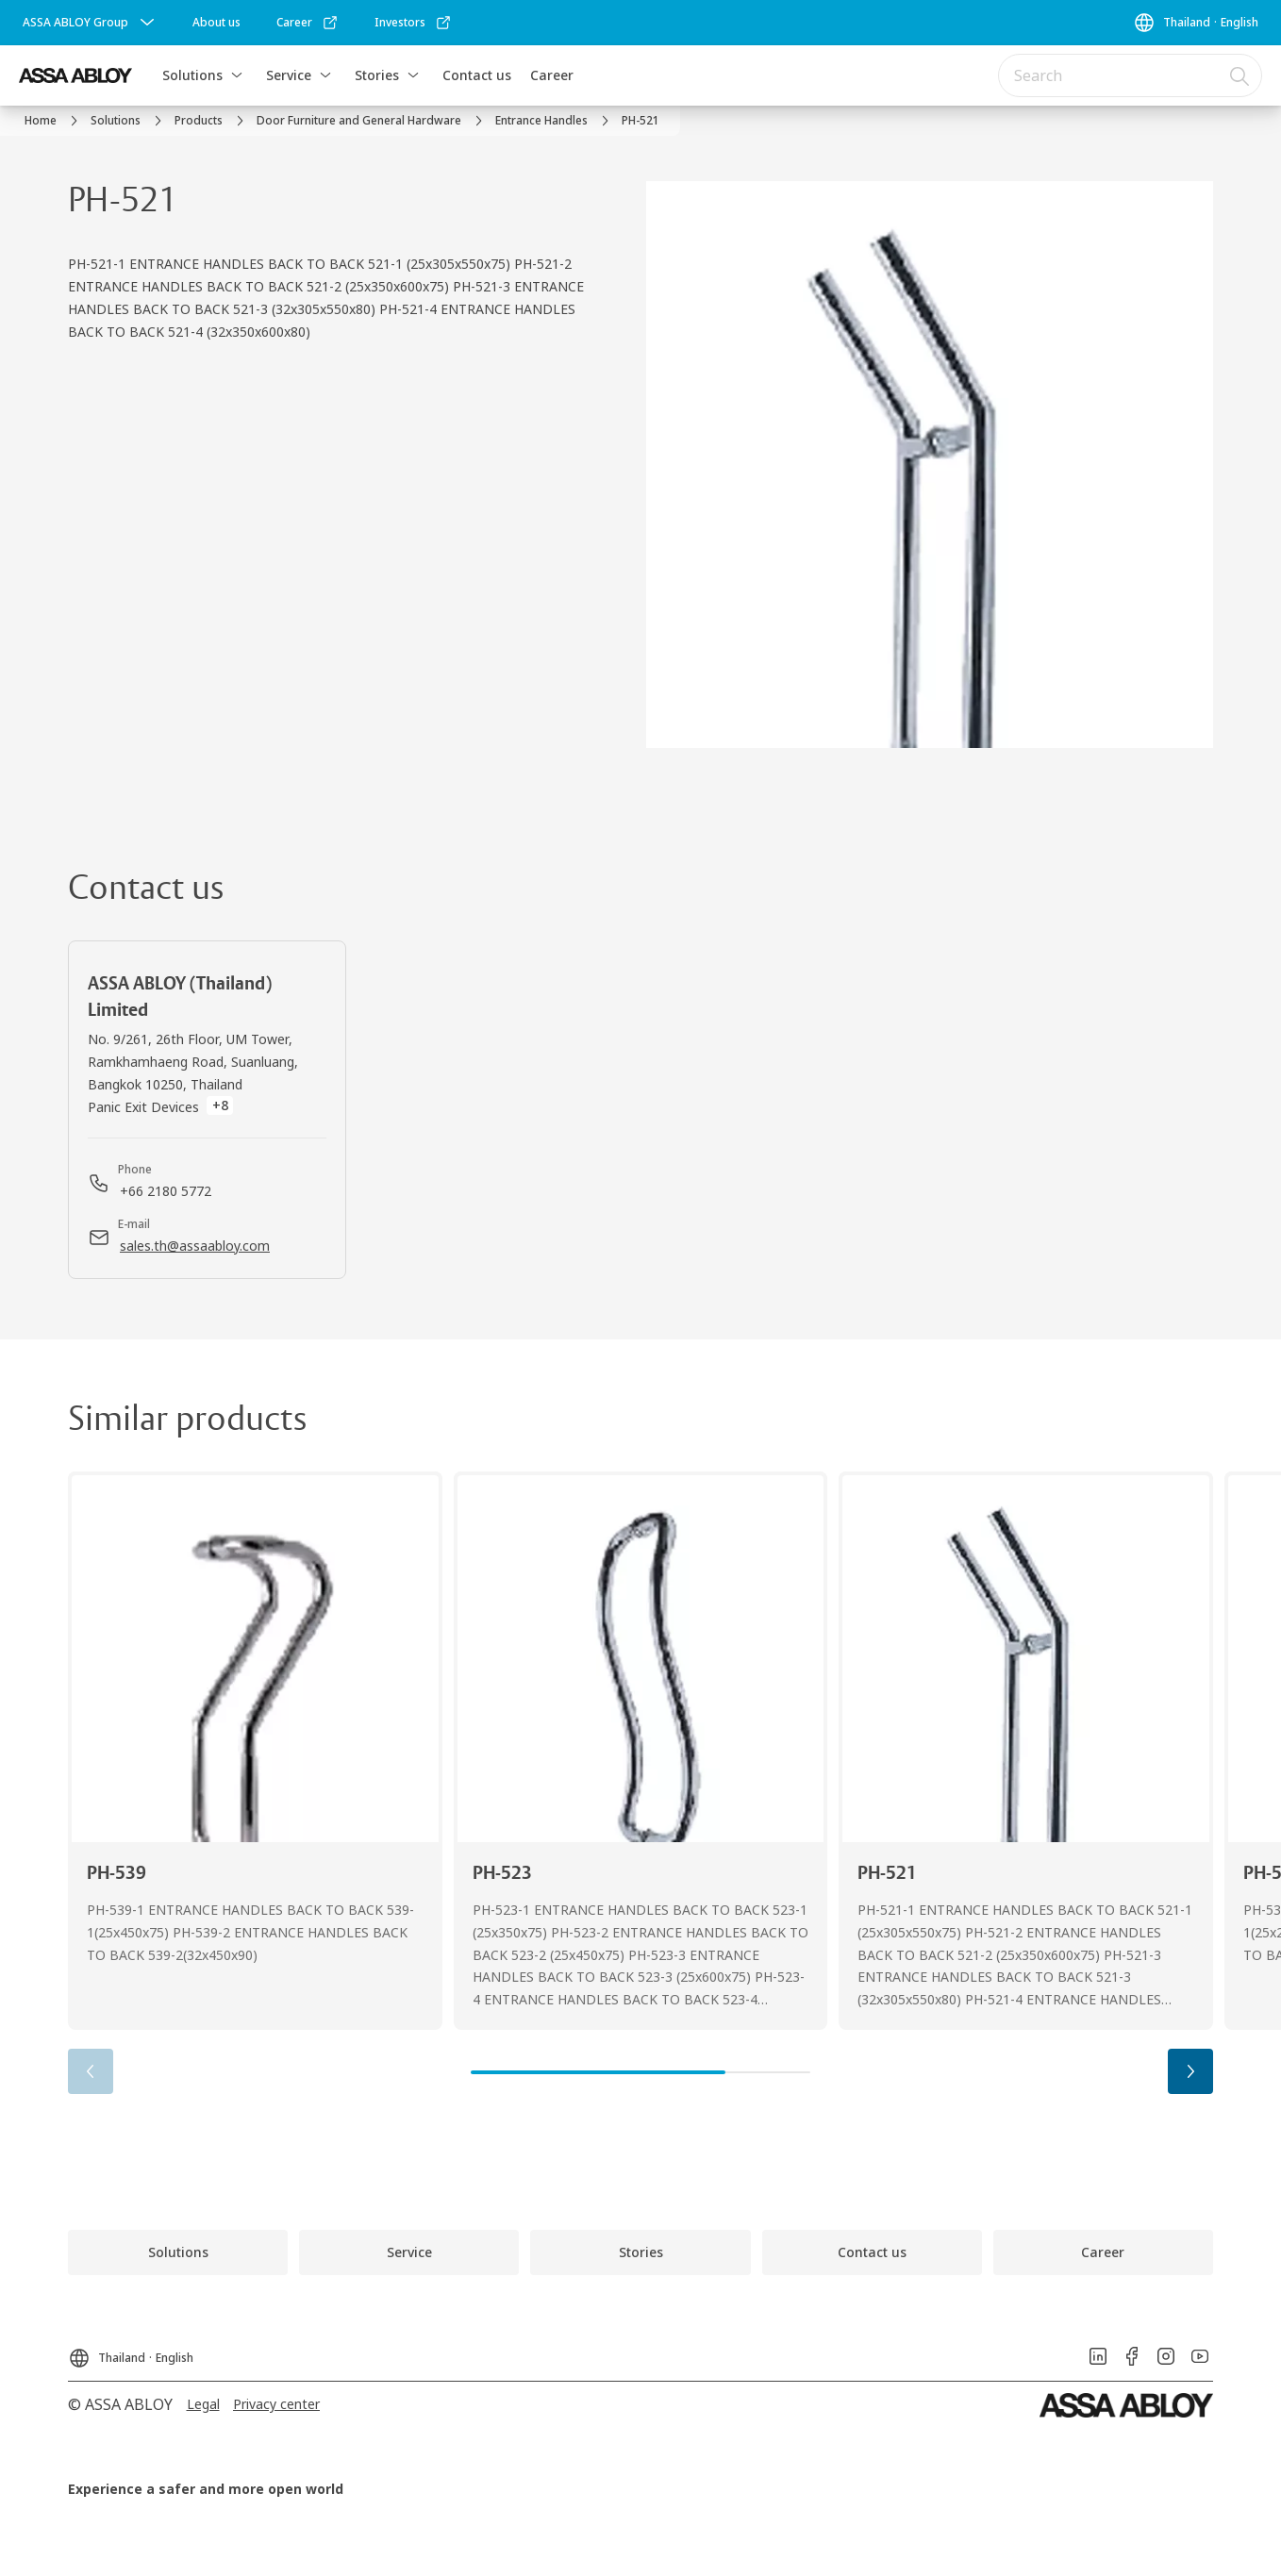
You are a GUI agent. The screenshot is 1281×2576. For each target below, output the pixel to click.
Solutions (192, 75)
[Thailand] (1195, 23)
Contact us (476, 75)
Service (288, 75)
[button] (236, 75)
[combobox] (1130, 75)
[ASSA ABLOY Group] (90, 22)
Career (552, 75)
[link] (216, 22)
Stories (377, 75)
